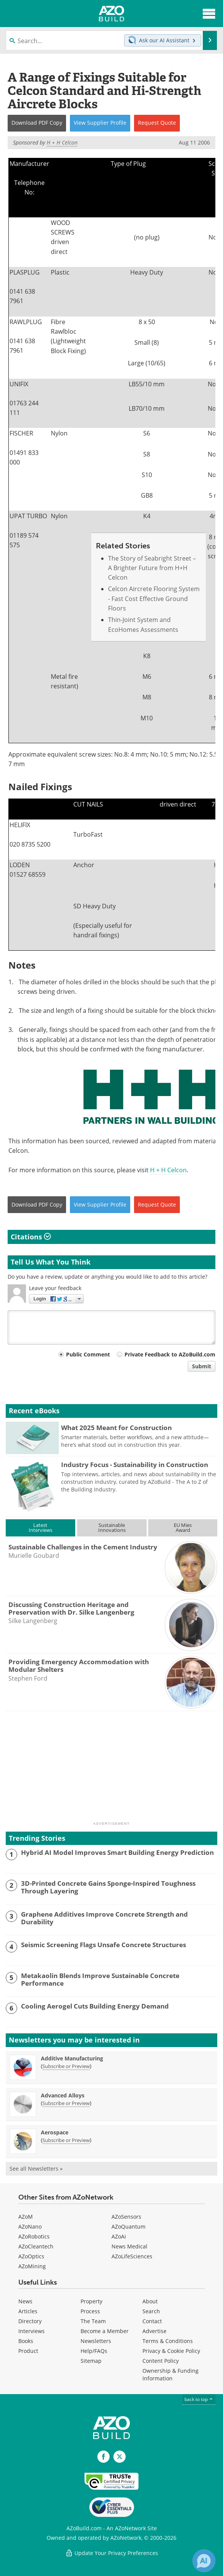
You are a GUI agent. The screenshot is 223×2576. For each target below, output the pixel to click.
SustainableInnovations (112, 1527)
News (25, 2301)
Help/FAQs (94, 2350)
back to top (198, 2399)
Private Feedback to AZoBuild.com (169, 1354)
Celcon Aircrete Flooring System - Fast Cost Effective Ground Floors (154, 598)
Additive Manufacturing (72, 2058)
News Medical (129, 2246)
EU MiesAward (183, 1527)
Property (91, 2301)
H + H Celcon (168, 1170)
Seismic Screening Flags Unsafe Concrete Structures (103, 1945)
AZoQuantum (128, 2226)
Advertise (154, 2331)
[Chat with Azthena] (203, 2560)
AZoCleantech (35, 2246)
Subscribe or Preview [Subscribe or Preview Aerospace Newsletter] (66, 2140)
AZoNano (30, 2226)
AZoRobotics (34, 2236)
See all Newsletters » (36, 2168)
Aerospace (54, 2132)
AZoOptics (31, 2256)
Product (28, 2350)
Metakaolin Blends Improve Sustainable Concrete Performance (100, 1980)
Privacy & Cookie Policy (171, 2350)
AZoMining (32, 2266)
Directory (30, 2321)
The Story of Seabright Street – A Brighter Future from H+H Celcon (152, 568)
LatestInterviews (40, 1527)
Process (90, 2311)
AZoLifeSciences (132, 2256)
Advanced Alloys (62, 2095)
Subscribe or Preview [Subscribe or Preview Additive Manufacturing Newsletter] (66, 2066)
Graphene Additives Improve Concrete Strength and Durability (104, 1918)
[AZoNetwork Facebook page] (103, 2457)
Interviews (31, 2331)
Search (151, 2311)
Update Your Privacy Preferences (111, 2553)
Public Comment (88, 1354)
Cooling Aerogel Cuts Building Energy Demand (95, 2006)
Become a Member (105, 2331)
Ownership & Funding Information (170, 2374)
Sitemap (91, 2360)
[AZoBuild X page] (119, 2457)
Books (25, 2341)
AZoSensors (126, 2216)
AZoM (25, 2216)
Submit (201, 1366)
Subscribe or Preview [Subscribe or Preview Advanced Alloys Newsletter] (66, 2103)
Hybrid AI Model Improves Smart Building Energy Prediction (117, 1852)
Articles (27, 2311)
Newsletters (96, 2341)
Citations (31, 1236)
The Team (93, 2321)
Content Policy (160, 2360)
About (150, 2301)
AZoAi (119, 2236)
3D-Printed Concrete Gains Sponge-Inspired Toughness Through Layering (108, 1887)
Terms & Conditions (167, 2341)
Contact (152, 2321)
